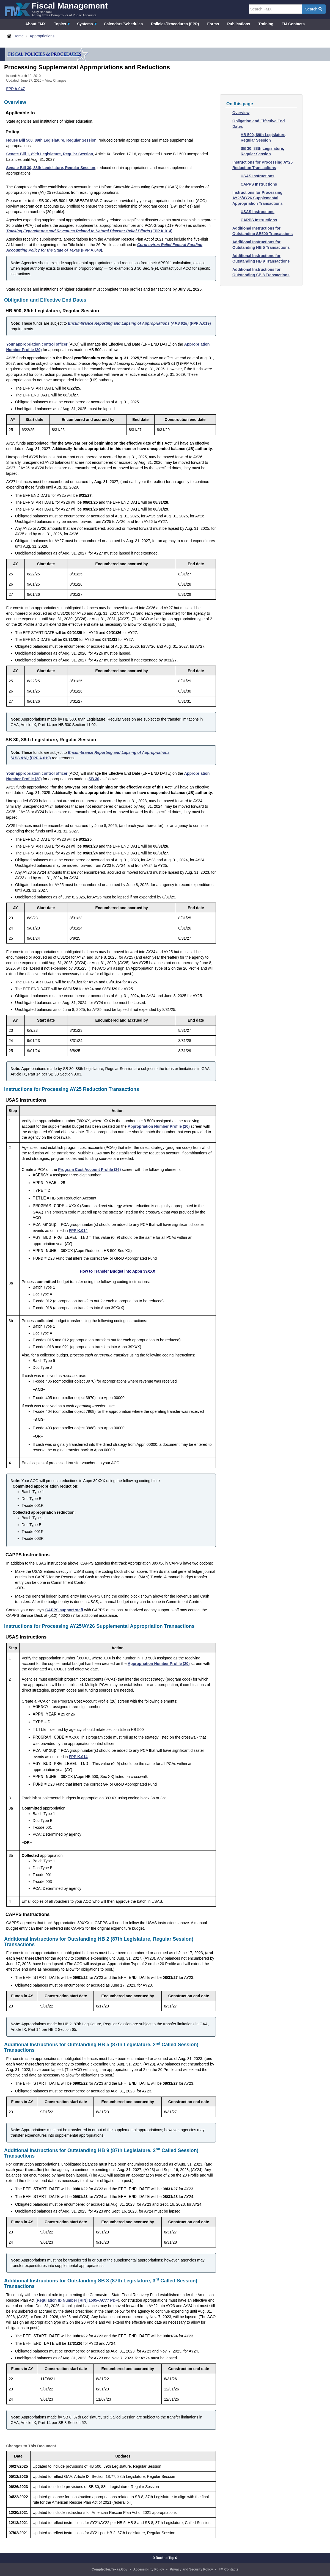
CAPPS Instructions (259, 184)
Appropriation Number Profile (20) (159, 1126)
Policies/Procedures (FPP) (175, 24)
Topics (60, 24)
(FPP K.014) (89, 231)
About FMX (35, 24)
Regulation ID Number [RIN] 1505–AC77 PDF (77, 2300)
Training (265, 24)
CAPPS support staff (64, 1610)
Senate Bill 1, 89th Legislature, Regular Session (49, 154)
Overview (240, 113)
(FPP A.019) (139, 323)
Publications (238, 24)
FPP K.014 (78, 1230)
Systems (85, 24)
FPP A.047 (15, 89)
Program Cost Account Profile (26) (89, 1169)
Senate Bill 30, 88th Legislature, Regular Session (50, 168)
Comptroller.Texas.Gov (109, 2569)
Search (313, 9)
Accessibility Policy (148, 2569)
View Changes (55, 80)
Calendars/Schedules (123, 24)
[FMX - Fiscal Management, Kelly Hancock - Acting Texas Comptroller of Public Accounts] (56, 9)
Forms (213, 24)
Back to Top (165, 2558)
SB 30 (94, 779)
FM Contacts (293, 24)
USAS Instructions (257, 176)
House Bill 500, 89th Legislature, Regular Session (51, 140)
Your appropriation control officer (37, 344)
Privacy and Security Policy (191, 2569)
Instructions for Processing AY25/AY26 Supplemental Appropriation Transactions (257, 198)
